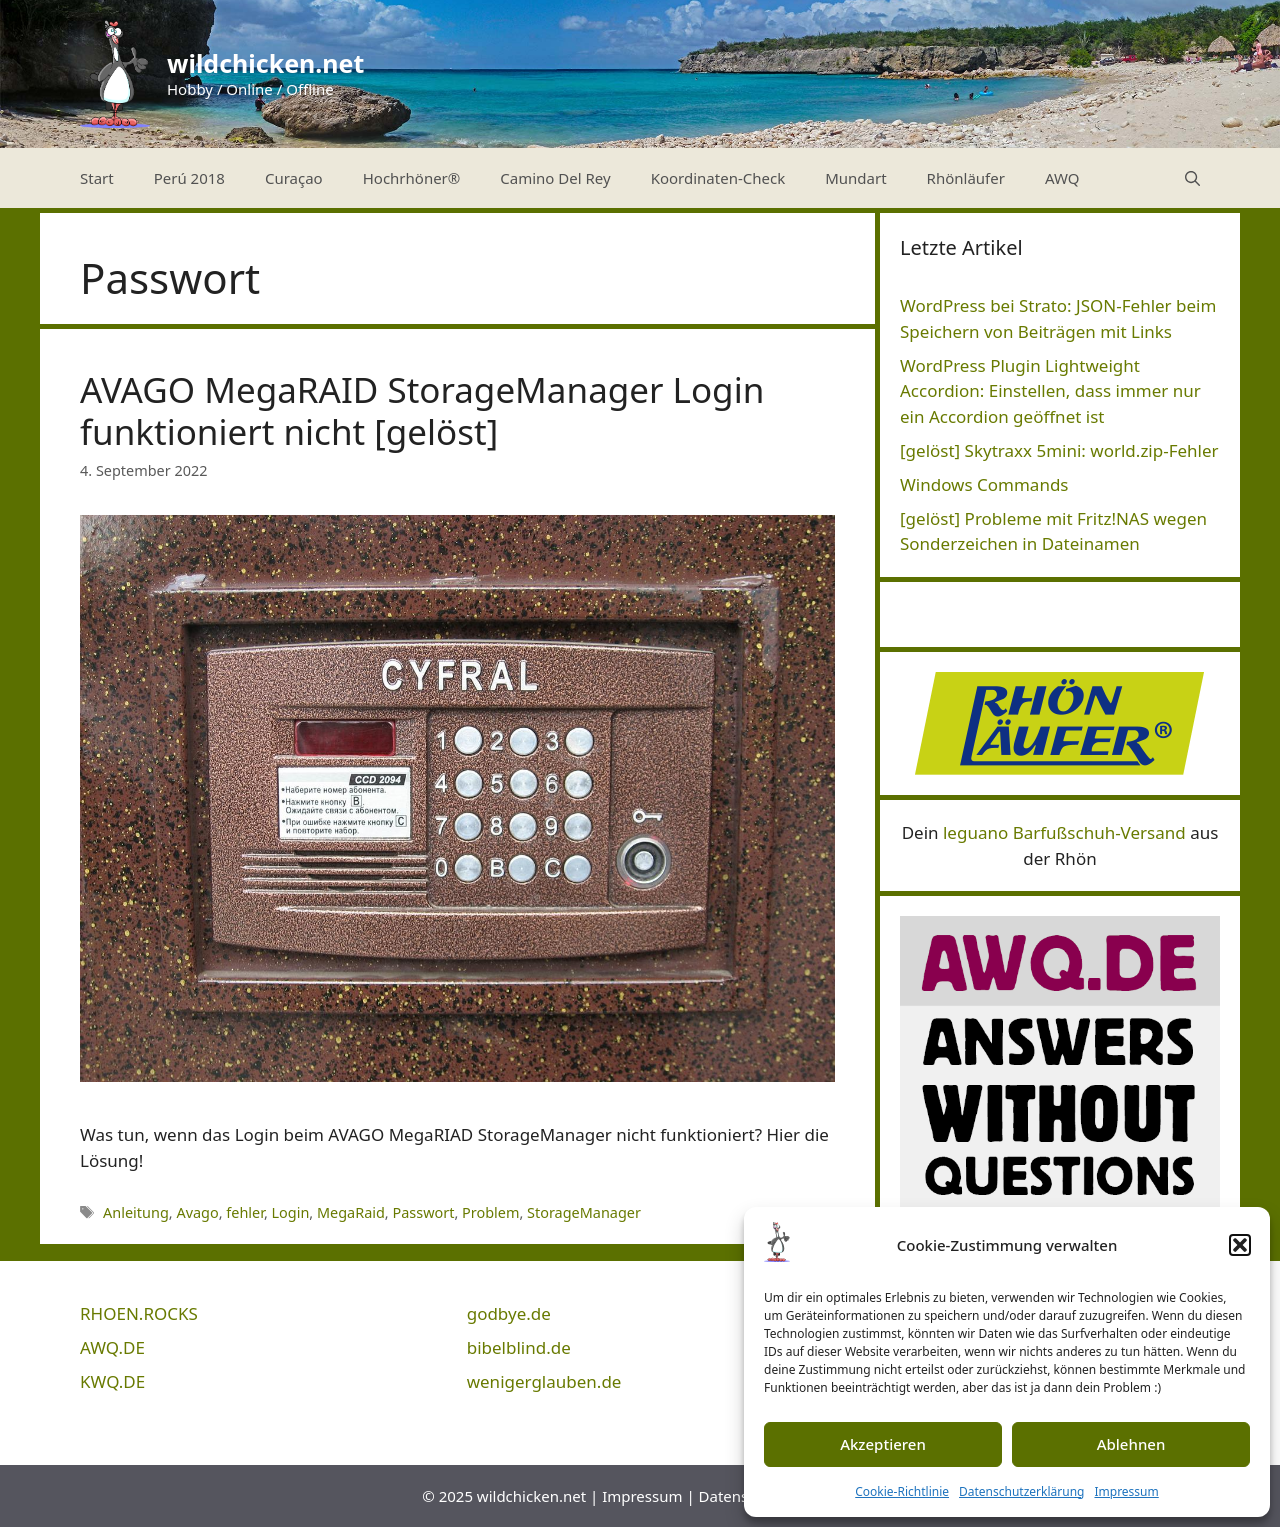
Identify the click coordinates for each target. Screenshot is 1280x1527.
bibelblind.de (519, 1347)
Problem (490, 1212)
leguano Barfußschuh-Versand (1064, 832)
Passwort (423, 1212)
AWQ (1062, 178)
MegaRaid (351, 1212)
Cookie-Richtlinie (902, 1491)
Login (291, 1212)
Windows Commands (984, 484)
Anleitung (136, 1212)
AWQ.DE (112, 1347)
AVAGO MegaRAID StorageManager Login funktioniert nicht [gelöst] (422, 410)
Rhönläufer (966, 178)
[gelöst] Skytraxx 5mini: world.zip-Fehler (1059, 450)
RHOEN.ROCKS (139, 1313)
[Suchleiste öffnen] (1192, 178)
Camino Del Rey (555, 178)
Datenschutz (743, 1496)
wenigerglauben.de (544, 1381)
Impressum (1126, 1491)
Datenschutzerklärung (1021, 1491)
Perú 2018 (189, 178)
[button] (1240, 1245)
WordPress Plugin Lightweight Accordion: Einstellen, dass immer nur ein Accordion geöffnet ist (1050, 391)
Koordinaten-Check (718, 178)
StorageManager (584, 1212)
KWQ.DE (112, 1381)
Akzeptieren (883, 1444)
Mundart (855, 178)
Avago (197, 1212)
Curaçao (294, 178)
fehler (245, 1212)
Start (97, 178)
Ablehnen (1131, 1444)
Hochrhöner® (412, 178)
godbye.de (509, 1313)
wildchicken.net (265, 63)
